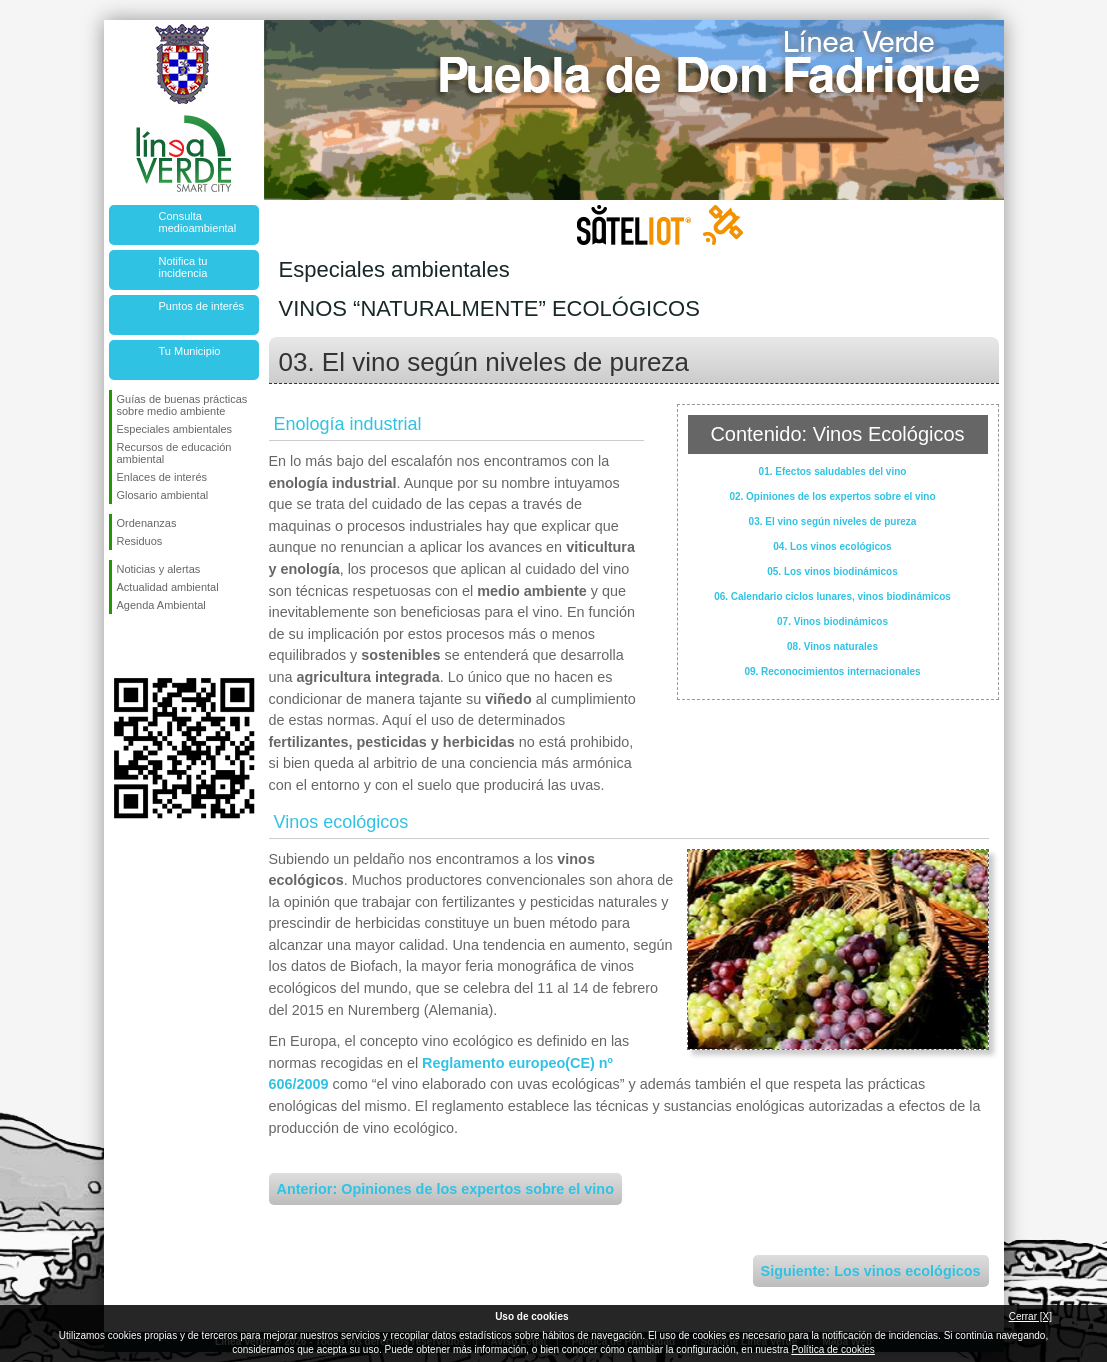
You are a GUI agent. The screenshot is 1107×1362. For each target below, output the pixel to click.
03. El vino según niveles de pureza (833, 521)
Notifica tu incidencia (183, 267)
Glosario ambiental (163, 495)
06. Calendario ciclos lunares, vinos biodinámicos (832, 596)
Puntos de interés (202, 306)
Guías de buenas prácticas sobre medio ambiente (182, 405)
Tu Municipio (190, 351)
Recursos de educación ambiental (174, 453)
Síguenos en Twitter (154, 646)
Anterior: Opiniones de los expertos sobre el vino (445, 1189)
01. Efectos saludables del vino (833, 471)
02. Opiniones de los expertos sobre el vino (832, 496)
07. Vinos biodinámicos (832, 621)
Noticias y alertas (159, 569)
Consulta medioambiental (198, 222)
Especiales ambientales (175, 429)
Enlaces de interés (162, 477)
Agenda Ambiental (161, 605)
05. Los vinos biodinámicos (832, 571)
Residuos (140, 541)
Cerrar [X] (1030, 1316)
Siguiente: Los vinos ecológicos (871, 1271)
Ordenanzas (147, 523)
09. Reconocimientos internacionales (832, 671)
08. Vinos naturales (832, 646)
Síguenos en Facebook (121, 646)
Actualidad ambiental (168, 587)
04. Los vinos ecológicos (832, 546)
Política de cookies (832, 1349)
